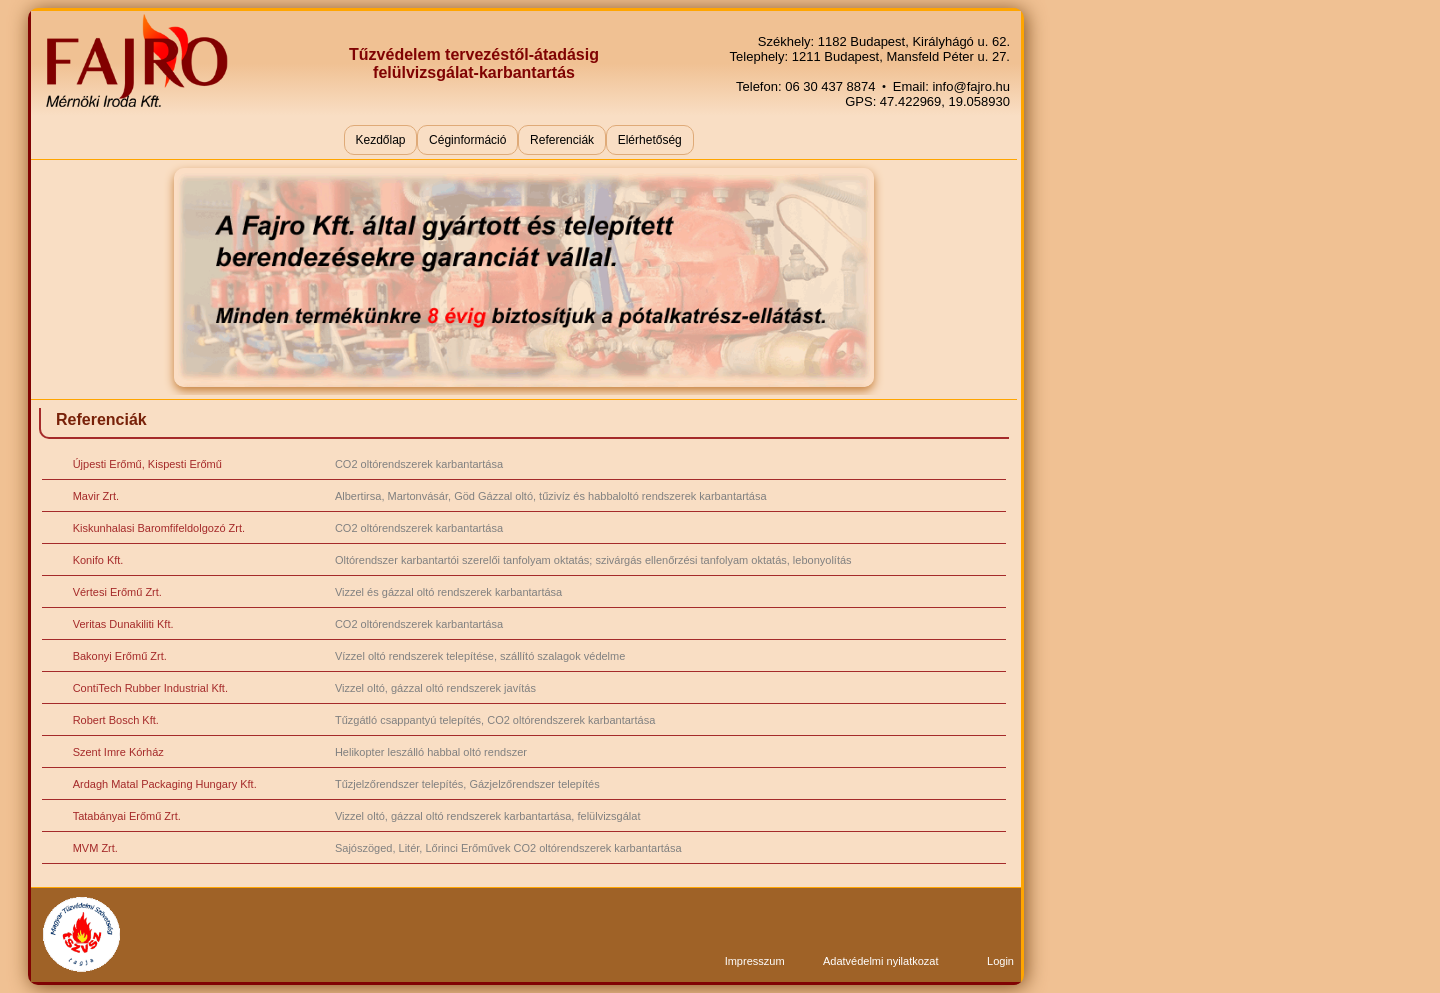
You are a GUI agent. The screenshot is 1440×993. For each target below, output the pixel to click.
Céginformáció (467, 140)
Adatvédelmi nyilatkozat (881, 961)
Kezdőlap (380, 140)
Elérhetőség (650, 140)
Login (1000, 961)
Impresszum (755, 961)
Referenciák (562, 140)
